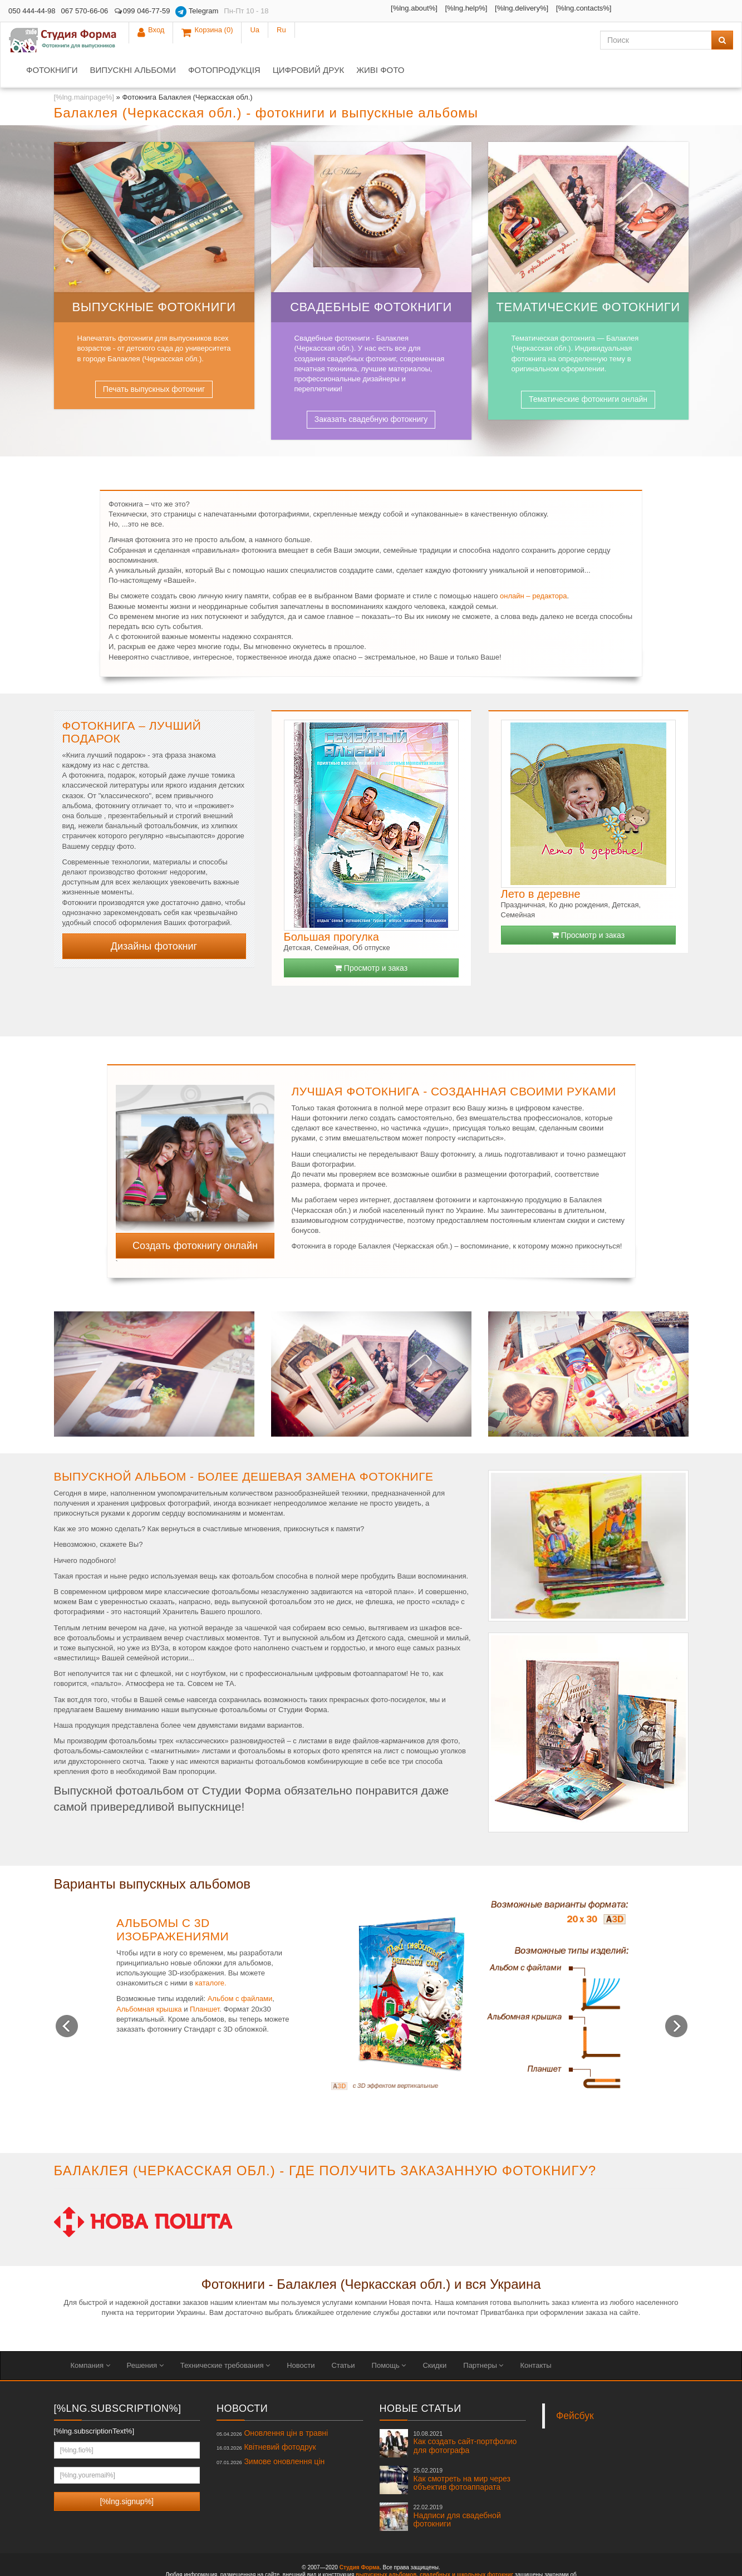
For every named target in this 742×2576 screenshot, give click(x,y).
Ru (720, 11)
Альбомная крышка (149, 1979)
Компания (90, 2335)
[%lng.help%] (383, 8)
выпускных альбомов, (387, 2544)
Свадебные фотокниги (371, 277)
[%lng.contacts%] (500, 8)
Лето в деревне (541, 864)
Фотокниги (163, 40)
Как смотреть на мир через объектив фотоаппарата (462, 2449)
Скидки (434, 2335)
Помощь (389, 2335)
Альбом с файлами (240, 1968)
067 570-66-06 (85, 11)
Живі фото (491, 40)
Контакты (535, 2335)
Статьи (343, 2335)
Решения (145, 2335)
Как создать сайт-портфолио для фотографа (465, 2412)
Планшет (204, 1979)
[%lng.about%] (331, 8)
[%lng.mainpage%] (84, 67)
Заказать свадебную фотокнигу (371, 389)
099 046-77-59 (142, 11)
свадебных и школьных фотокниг (466, 2544)
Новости (301, 2335)
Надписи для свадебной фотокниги (457, 2486)
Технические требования (225, 2335)
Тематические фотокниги (588, 277)
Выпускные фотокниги (154, 277)
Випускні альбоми (244, 40)
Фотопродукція (335, 40)
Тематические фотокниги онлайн (588, 369)
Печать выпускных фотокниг (154, 359)
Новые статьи (420, 2378)
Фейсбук (575, 2385)
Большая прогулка (331, 907)
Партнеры (483, 2335)
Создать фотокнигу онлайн (195, 1215)
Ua (694, 11)
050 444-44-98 (32, 11)
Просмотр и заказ (371, 937)
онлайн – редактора (533, 566)
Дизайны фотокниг (154, 916)
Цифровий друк (419, 40)
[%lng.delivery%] (438, 8)
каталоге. (210, 1953)
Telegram (196, 11)
